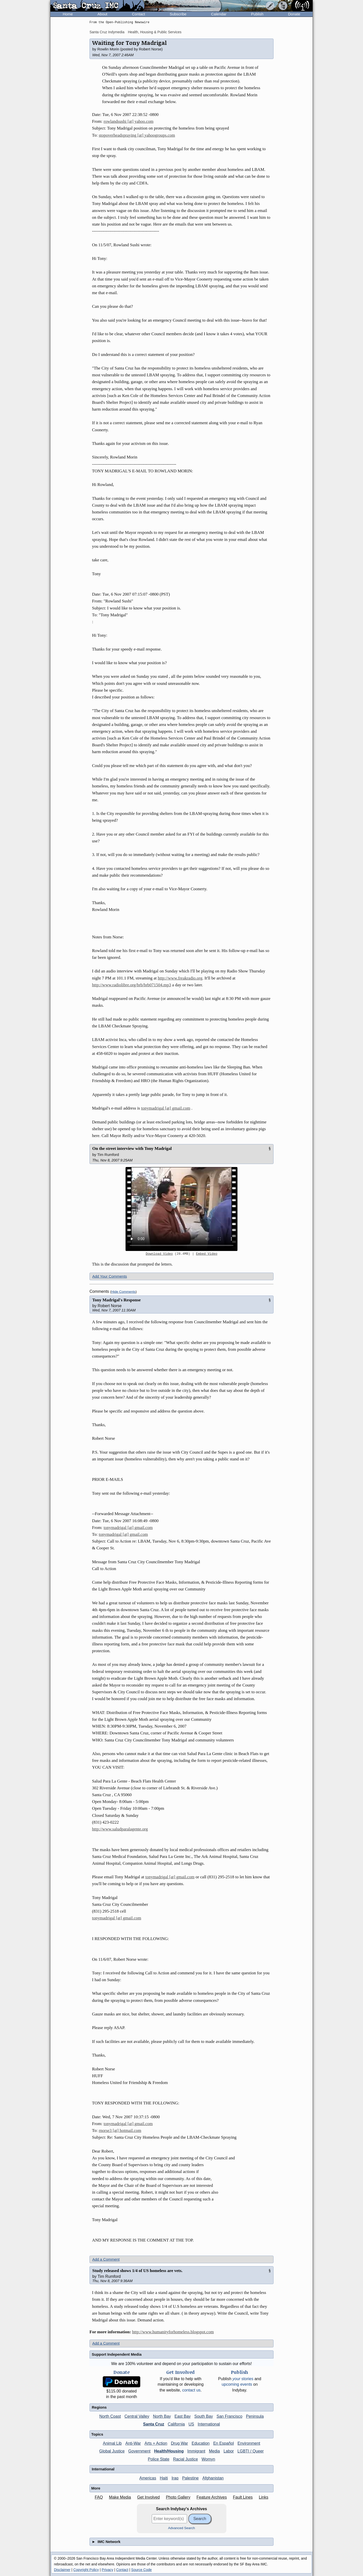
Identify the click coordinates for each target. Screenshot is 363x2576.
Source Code (141, 2570)
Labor (229, 2451)
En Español (223, 2443)
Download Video (159, 1254)
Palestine (190, 2478)
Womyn (208, 2459)
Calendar (218, 14)
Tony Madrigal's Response (116, 1300)
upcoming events (237, 2384)
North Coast (110, 2416)
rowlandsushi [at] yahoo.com (129, 121)
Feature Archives (212, 2497)
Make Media (120, 2497)
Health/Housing (169, 2451)
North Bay (162, 2416)
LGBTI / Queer (250, 2451)
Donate (294, 14)
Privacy (107, 2570)
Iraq (174, 2478)
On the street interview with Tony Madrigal (132, 1148)
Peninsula (255, 2416)
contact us (191, 2390)
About (102, 14)
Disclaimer (62, 2570)
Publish (257, 14)
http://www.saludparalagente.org (120, 1829)
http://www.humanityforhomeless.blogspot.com (173, 2331)
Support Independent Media (117, 2354)
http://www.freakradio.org (180, 978)
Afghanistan (213, 2478)
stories (242, 2379)
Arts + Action (155, 2443)
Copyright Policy (86, 2570)
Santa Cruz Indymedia (107, 32)
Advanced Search (181, 2528)
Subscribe (178, 14)
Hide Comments (123, 1292)
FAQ (99, 2497)
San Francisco (229, 2416)
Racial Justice (185, 2459)
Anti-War (133, 2443)
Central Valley (137, 2416)
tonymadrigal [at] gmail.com (165, 1108)
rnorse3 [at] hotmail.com (120, 2130)
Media (214, 2451)
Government (139, 2451)
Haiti (164, 2478)
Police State (158, 2459)
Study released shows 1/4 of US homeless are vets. (137, 2270)
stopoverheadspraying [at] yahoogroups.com (137, 135)
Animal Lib (112, 2443)
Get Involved (148, 2497)
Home (68, 14)
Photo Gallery (178, 2497)
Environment (248, 2443)
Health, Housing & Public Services (154, 32)
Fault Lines (243, 2497)
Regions (99, 2407)
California (176, 2424)
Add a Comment (105, 2259)
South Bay (203, 2416)
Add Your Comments (109, 1276)
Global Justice (112, 2451)
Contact (138, 14)
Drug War (179, 2443)
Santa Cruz (153, 2424)
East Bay (182, 2416)
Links (263, 2497)
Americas (147, 2478)
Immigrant (196, 2451)
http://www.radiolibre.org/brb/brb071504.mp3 (131, 985)
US (191, 2424)
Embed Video (206, 1254)
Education (200, 2443)
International (209, 2424)
